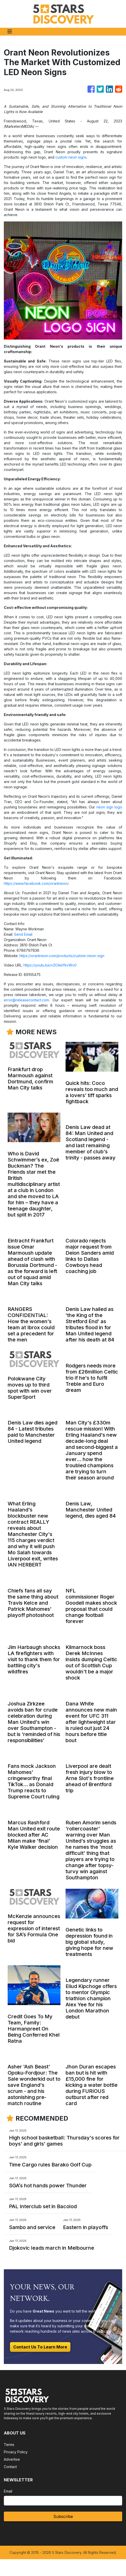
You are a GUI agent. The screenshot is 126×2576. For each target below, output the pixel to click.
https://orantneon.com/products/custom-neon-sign (61, 956)
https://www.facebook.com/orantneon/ (36, 883)
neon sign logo (109, 807)
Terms (9, 2444)
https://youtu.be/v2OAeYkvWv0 (50, 965)
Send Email (23, 934)
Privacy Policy (16, 2452)
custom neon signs (71, 157)
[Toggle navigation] (9, 31)
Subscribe (63, 2516)
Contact (10, 2467)
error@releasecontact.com (26, 1000)
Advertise (12, 2459)
